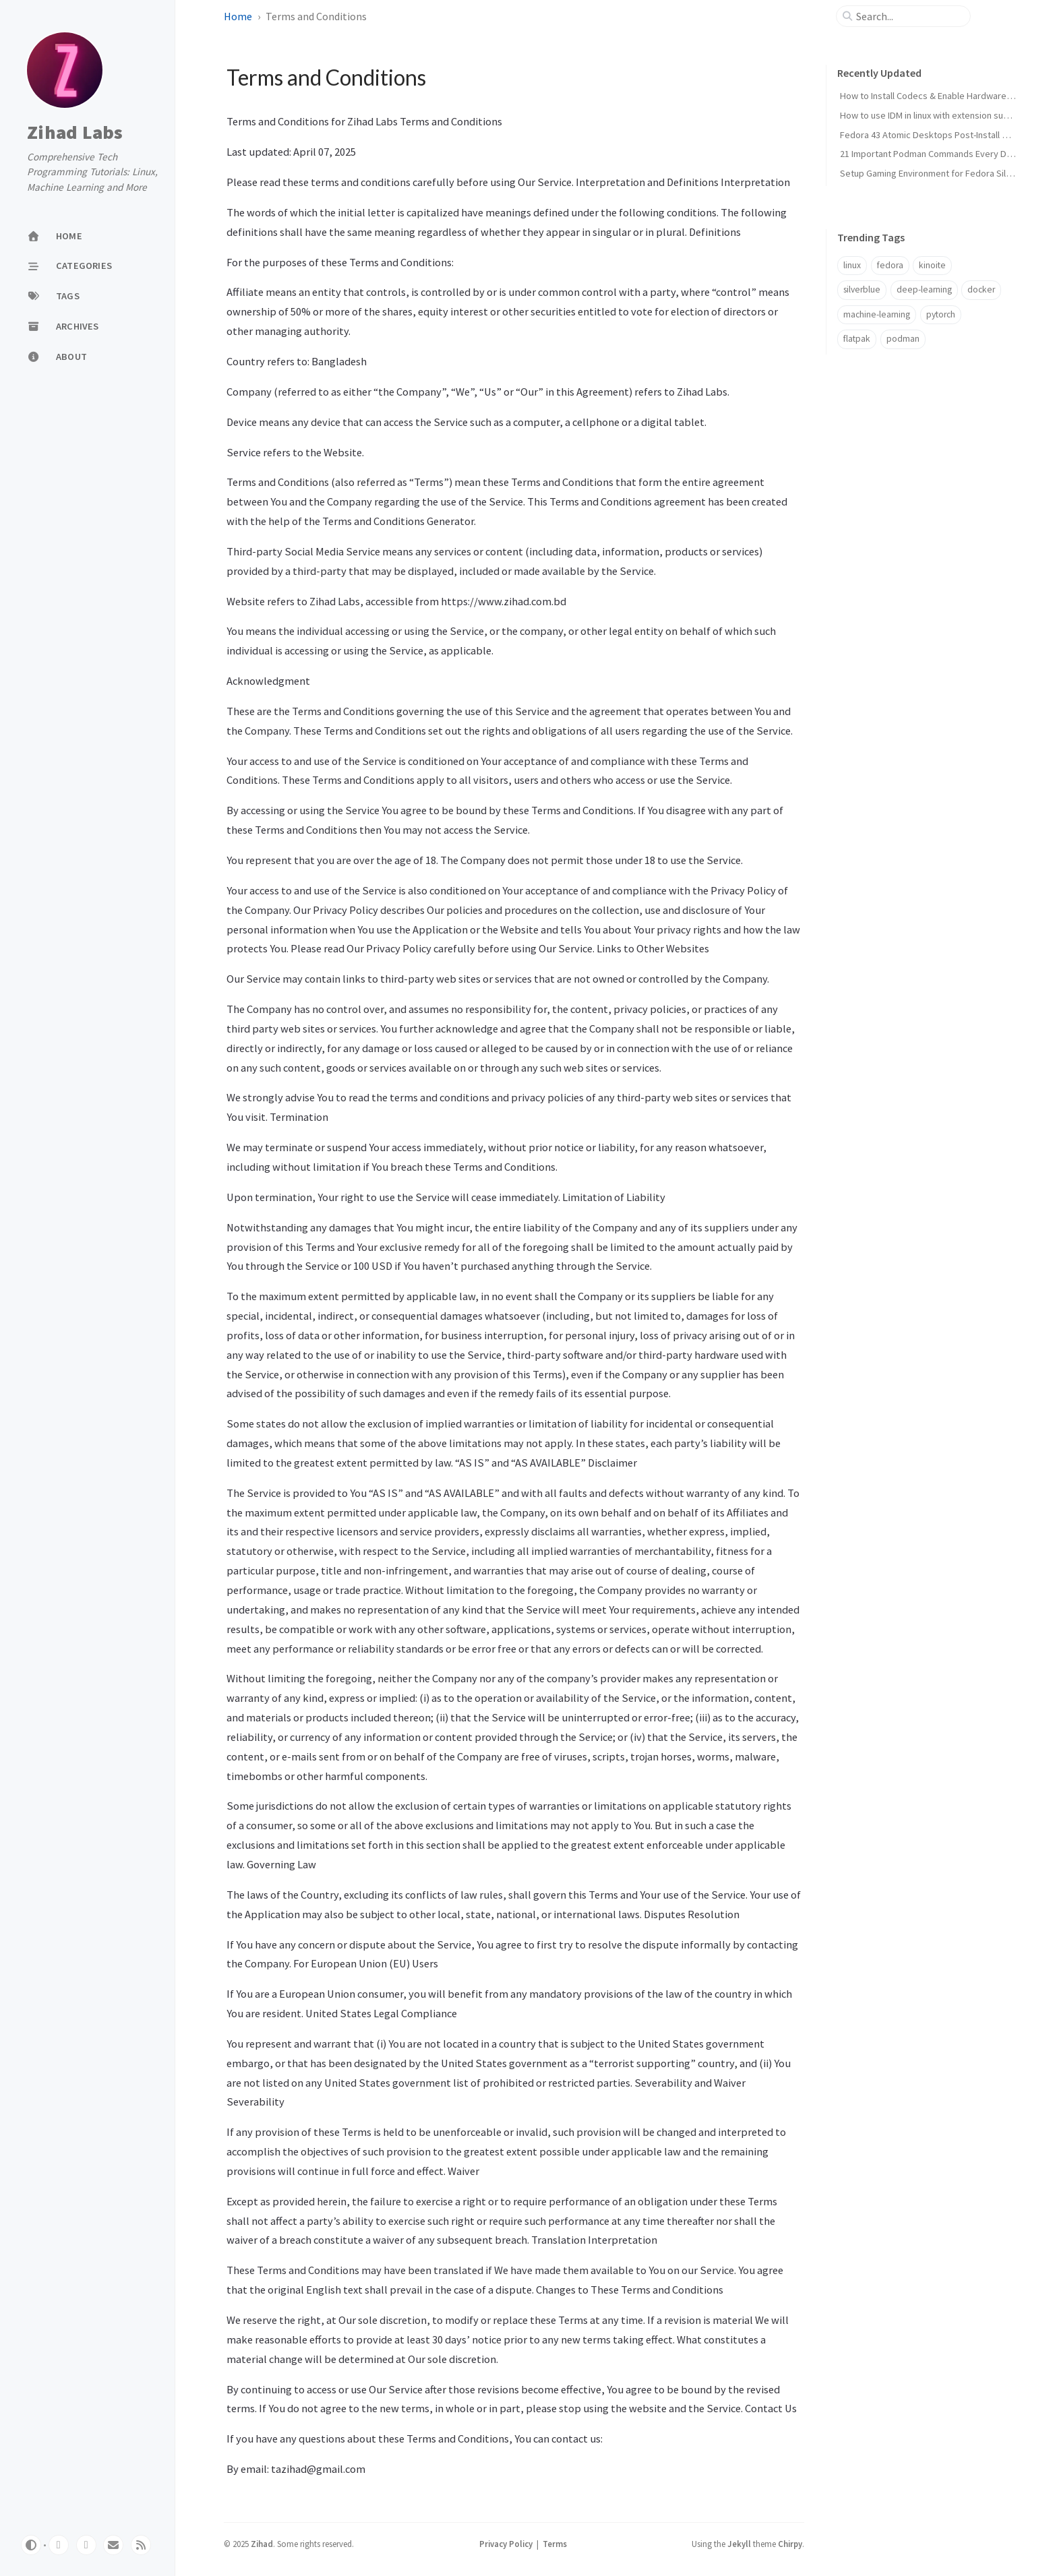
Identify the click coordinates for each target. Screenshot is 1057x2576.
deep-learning (924, 289)
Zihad (262, 2543)
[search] (909, 16)
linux (852, 265)
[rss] (140, 2545)
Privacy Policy (506, 2543)
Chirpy (790, 2543)
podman (902, 338)
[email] (113, 2545)
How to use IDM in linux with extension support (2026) (946, 115)
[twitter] (86, 2545)
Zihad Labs (75, 132)
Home (238, 16)
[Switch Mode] (31, 2545)
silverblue (861, 289)
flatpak (856, 338)
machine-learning (876, 314)
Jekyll (739, 2543)
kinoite (932, 265)
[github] (58, 2545)
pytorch (940, 314)
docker (981, 289)
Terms (555, 2543)
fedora (890, 265)
